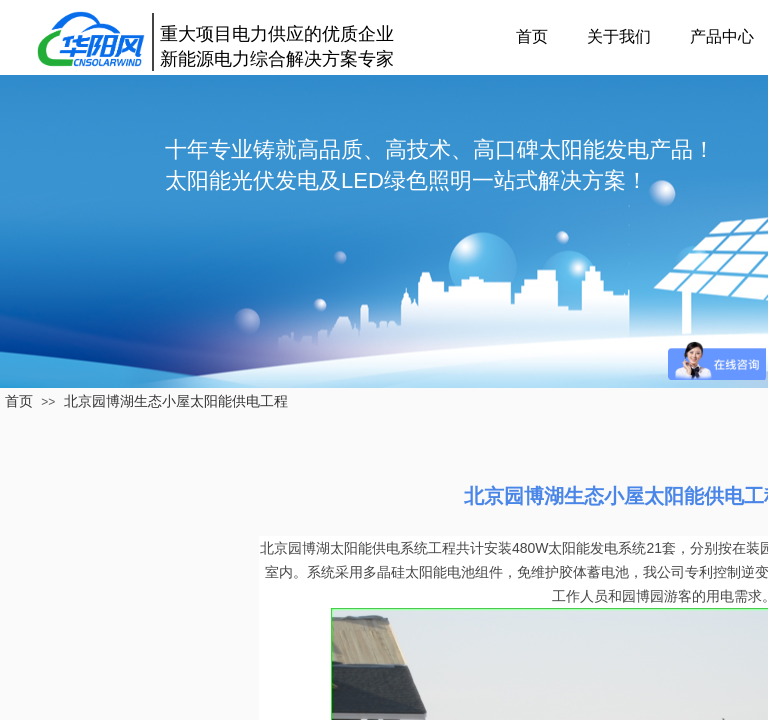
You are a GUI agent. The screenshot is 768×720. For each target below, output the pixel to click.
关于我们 (619, 36)
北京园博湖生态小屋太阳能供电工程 (176, 401)
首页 (532, 36)
